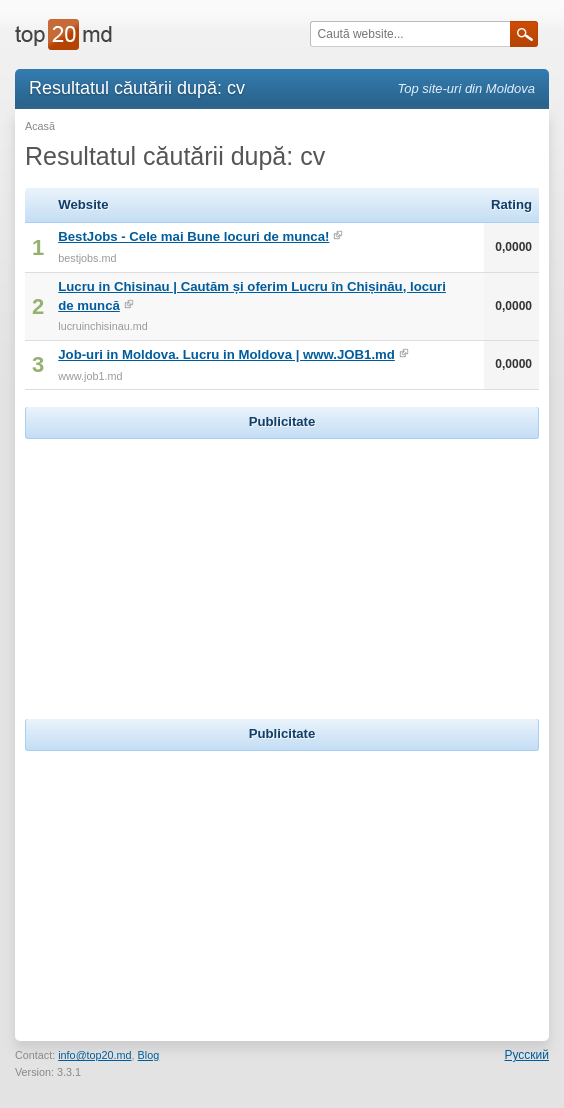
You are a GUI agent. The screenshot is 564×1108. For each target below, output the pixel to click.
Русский (526, 1055)
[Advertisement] (282, 569)
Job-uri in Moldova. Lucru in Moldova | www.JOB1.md (226, 354)
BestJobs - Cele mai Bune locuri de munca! (193, 236)
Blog (149, 1055)
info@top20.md (94, 1055)
